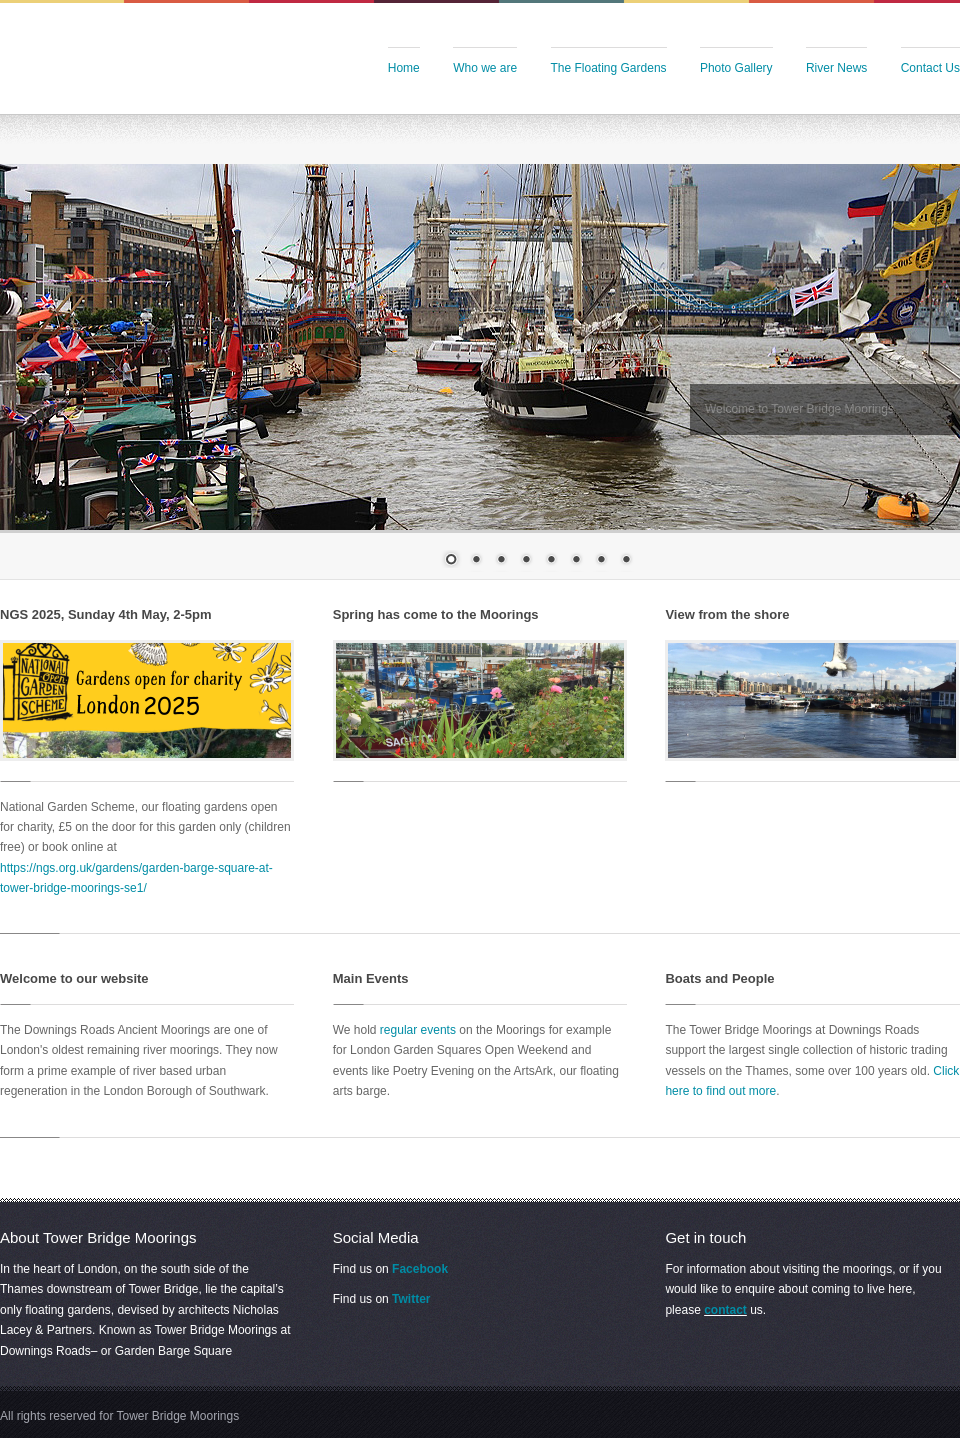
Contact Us (930, 68)
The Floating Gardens (609, 68)
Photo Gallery (736, 68)
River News (836, 68)
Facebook (420, 1269)
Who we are (485, 68)
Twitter (411, 1299)
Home (404, 68)
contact (725, 1310)
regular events (418, 1030)
